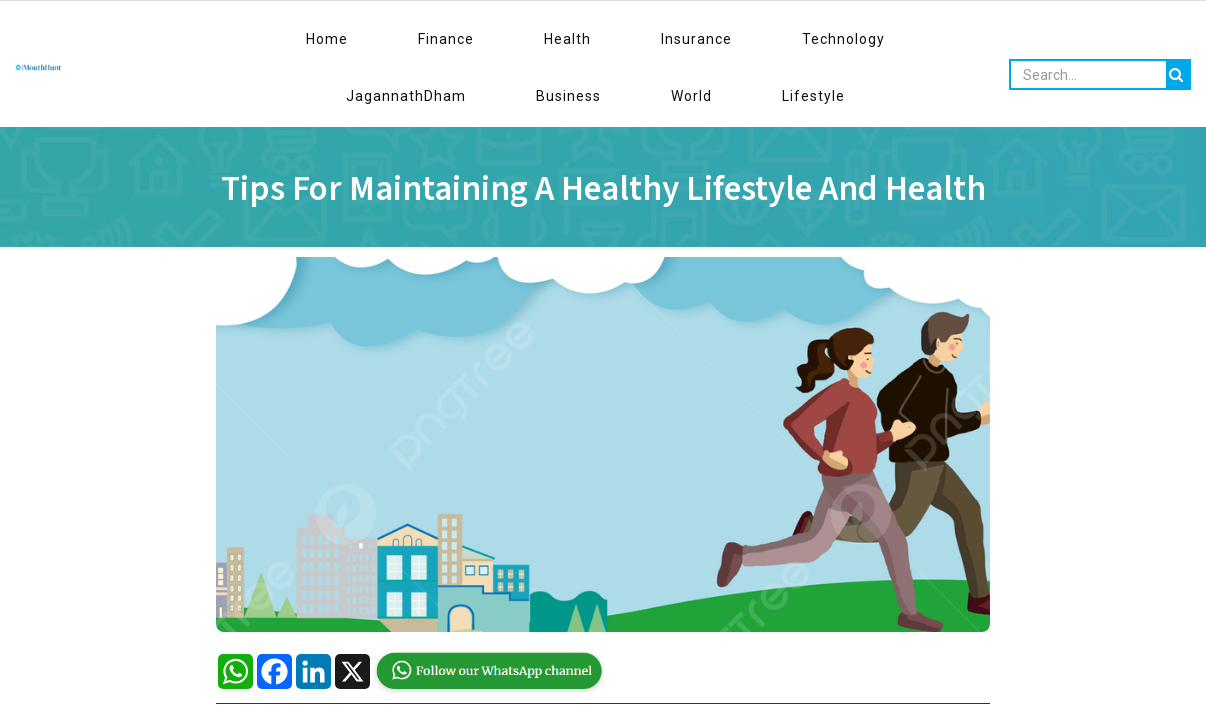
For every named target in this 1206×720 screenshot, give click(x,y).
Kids (354, 86)
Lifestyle (930, 39)
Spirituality (990, 86)
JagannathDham (679, 39)
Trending (830, 86)
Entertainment (573, 86)
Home (251, 39)
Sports (284, 86)
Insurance (464, 39)
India (907, 86)
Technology (559, 39)
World (860, 39)
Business (789, 39)
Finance (318, 39)
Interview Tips (447, 86)
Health (387, 39)
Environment (1099, 86)
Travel (208, 86)
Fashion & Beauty (710, 86)
